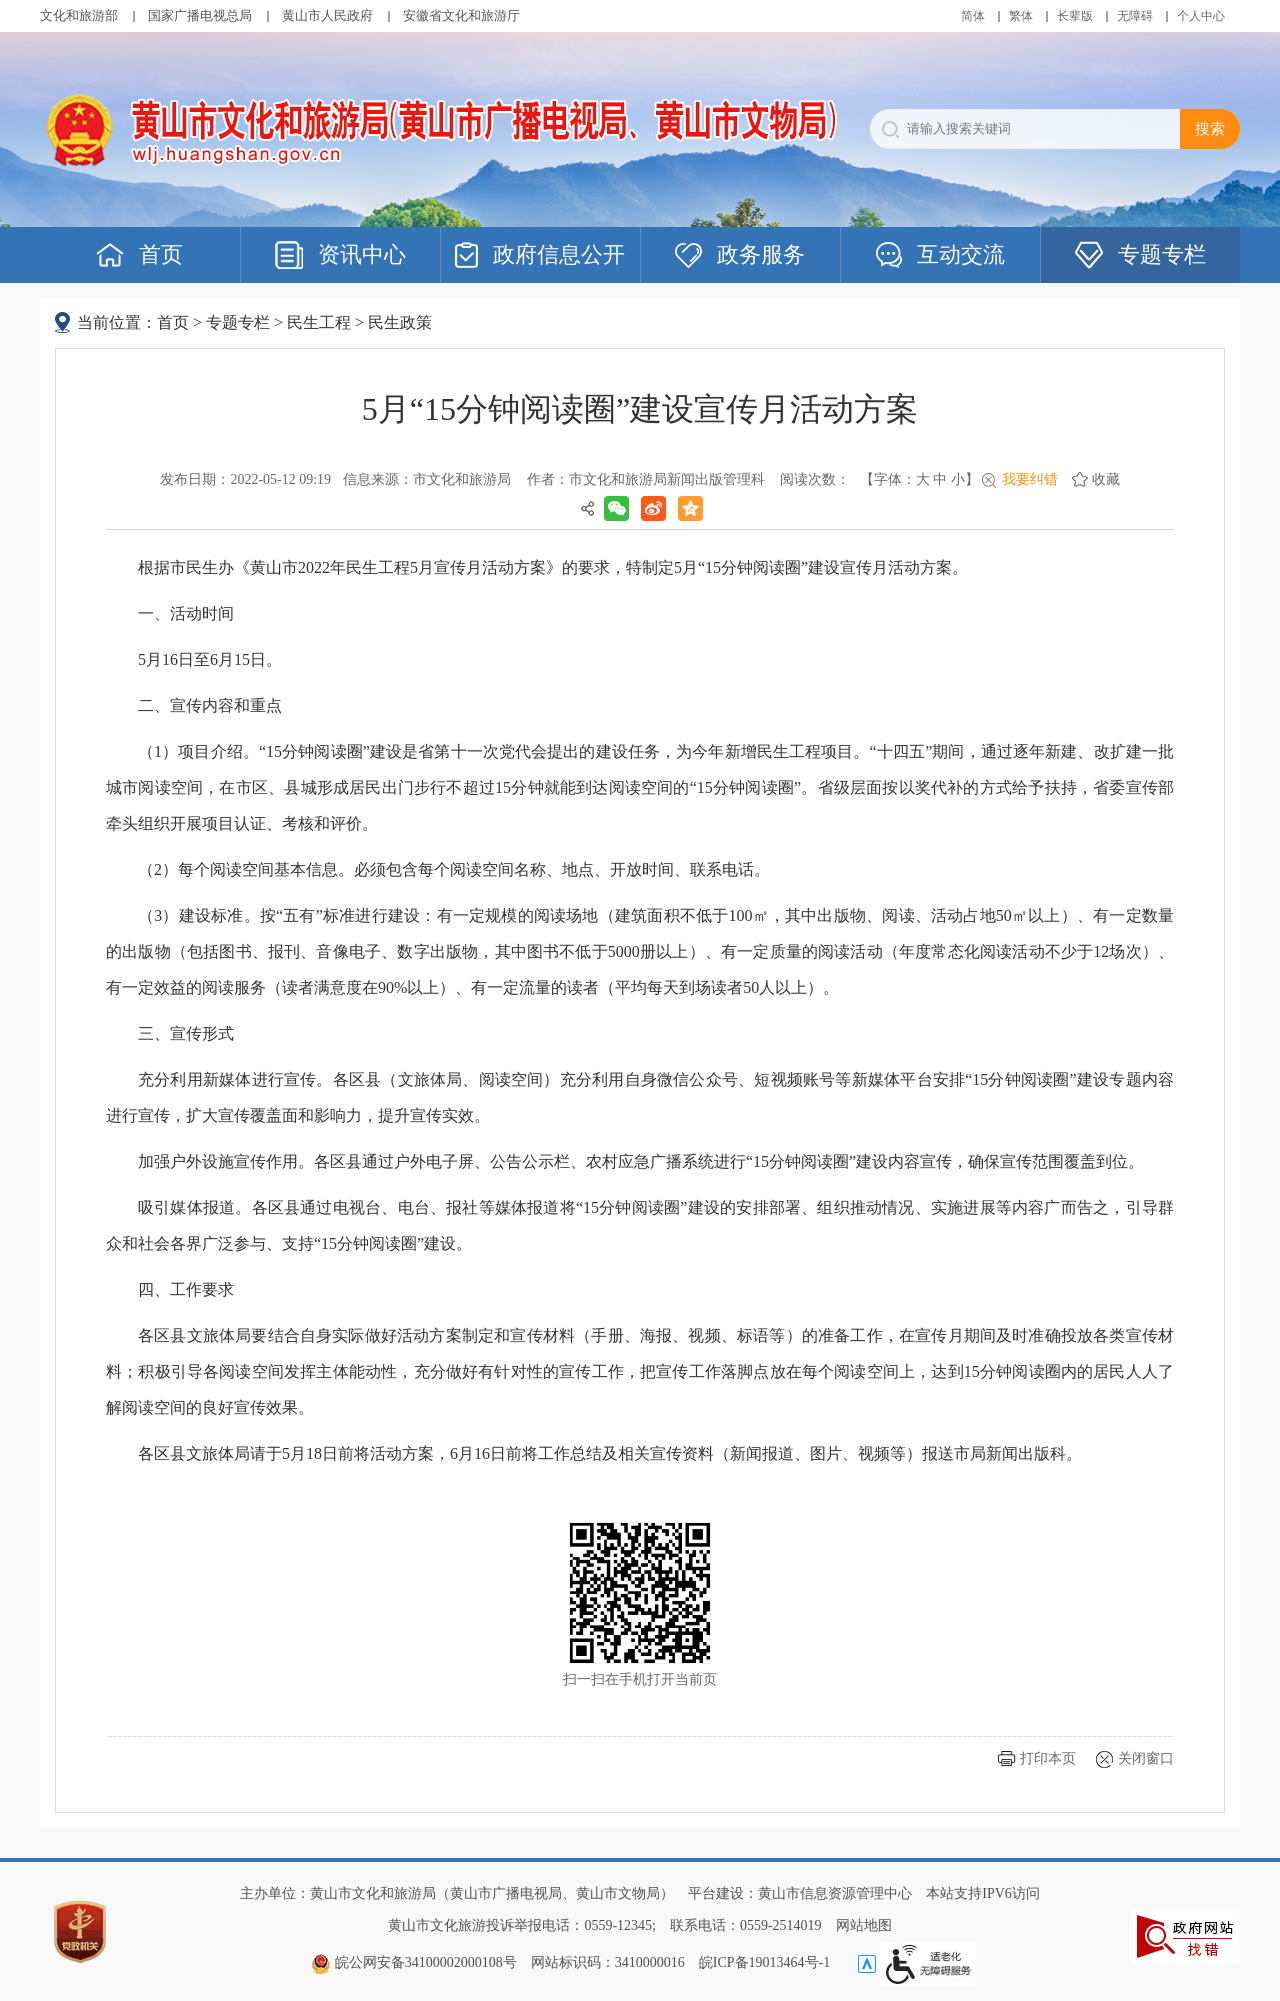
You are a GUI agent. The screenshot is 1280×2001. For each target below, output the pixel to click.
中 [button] (940, 479)
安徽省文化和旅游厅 (461, 15)
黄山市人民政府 (327, 15)
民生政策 (400, 322)
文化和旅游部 (79, 15)
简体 (973, 16)
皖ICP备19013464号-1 (764, 1962)
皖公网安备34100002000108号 (414, 1962)
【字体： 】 (919, 479)
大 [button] (923, 479)
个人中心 (1201, 16)
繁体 (1021, 16)
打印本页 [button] (1048, 1758)
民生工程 (319, 322)
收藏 (1106, 479)
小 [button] (958, 479)
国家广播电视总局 (200, 15)
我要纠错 (1030, 479)
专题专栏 (238, 322)
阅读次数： (815, 479)
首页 (173, 322)
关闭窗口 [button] (1146, 1758)
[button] (1075, 16)
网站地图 (864, 1925)
